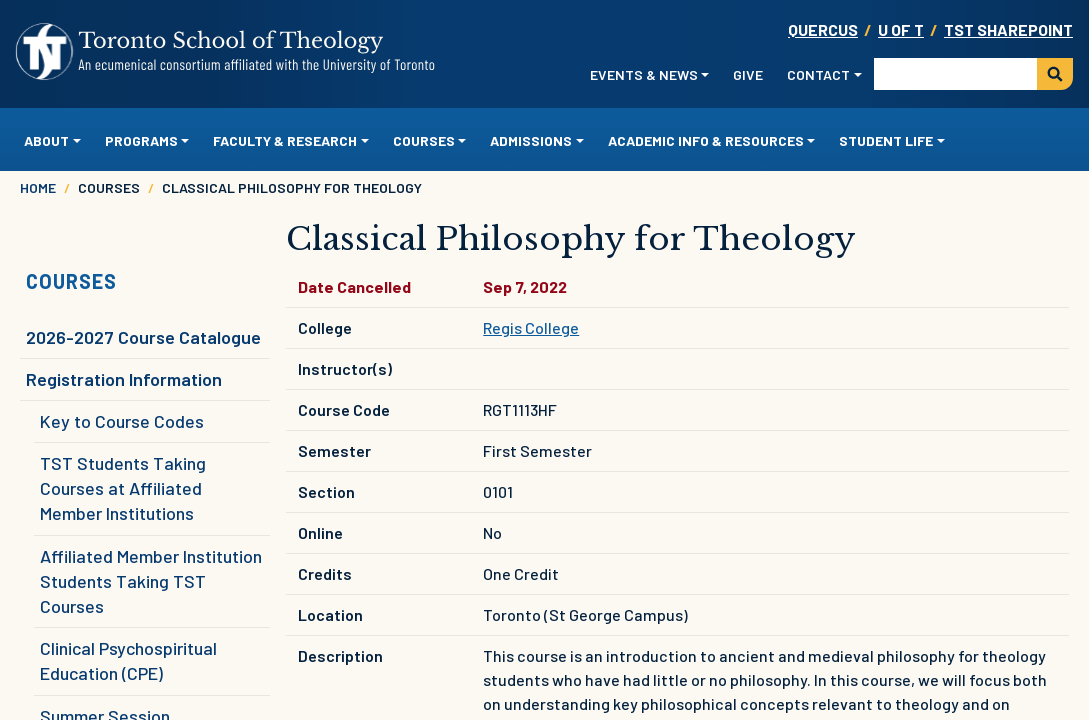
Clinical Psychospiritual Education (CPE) (128, 660)
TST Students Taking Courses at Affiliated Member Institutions (123, 488)
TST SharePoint (1008, 29)
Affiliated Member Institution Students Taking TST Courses (151, 581)
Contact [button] (818, 74)
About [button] (46, 140)
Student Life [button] (886, 140)
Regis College (531, 327)
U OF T (901, 29)
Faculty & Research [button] (285, 140)
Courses (71, 281)
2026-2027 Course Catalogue (143, 337)
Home (38, 187)
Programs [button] (141, 140)
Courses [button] (424, 140)
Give (748, 74)
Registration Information (124, 379)
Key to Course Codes (122, 421)
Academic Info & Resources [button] (706, 140)
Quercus (823, 29)
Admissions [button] (531, 140)
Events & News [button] (644, 74)
